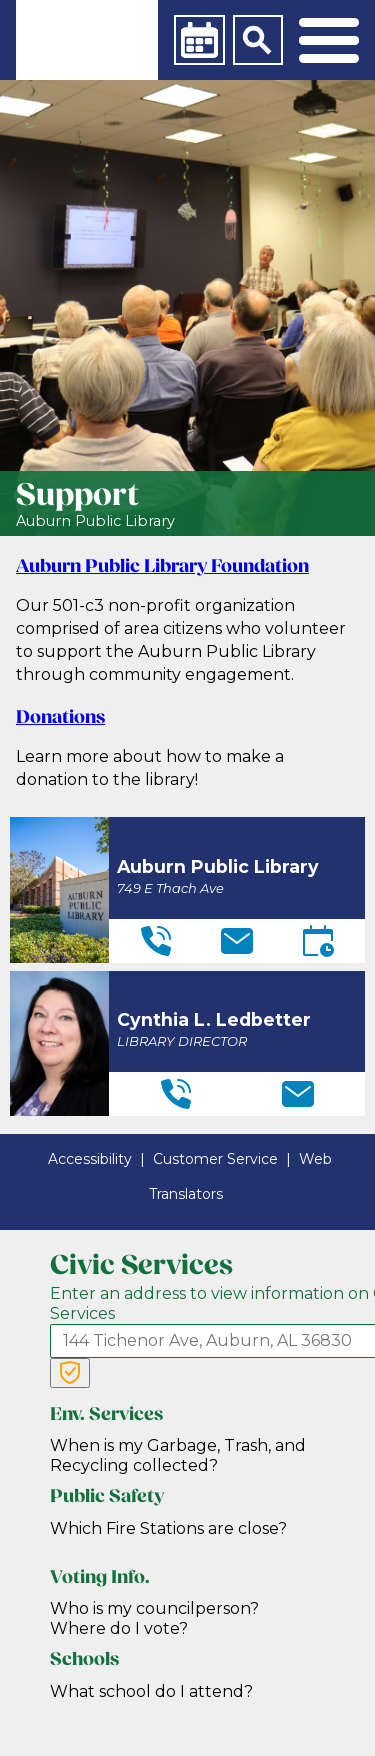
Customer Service (215, 1159)
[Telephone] (156, 941)
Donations (60, 718)
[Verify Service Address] (70, 1373)
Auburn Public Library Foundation (162, 567)
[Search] (258, 40)
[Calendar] (199, 40)
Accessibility (90, 1159)
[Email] (237, 941)
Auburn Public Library (95, 521)
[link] (87, 40)
